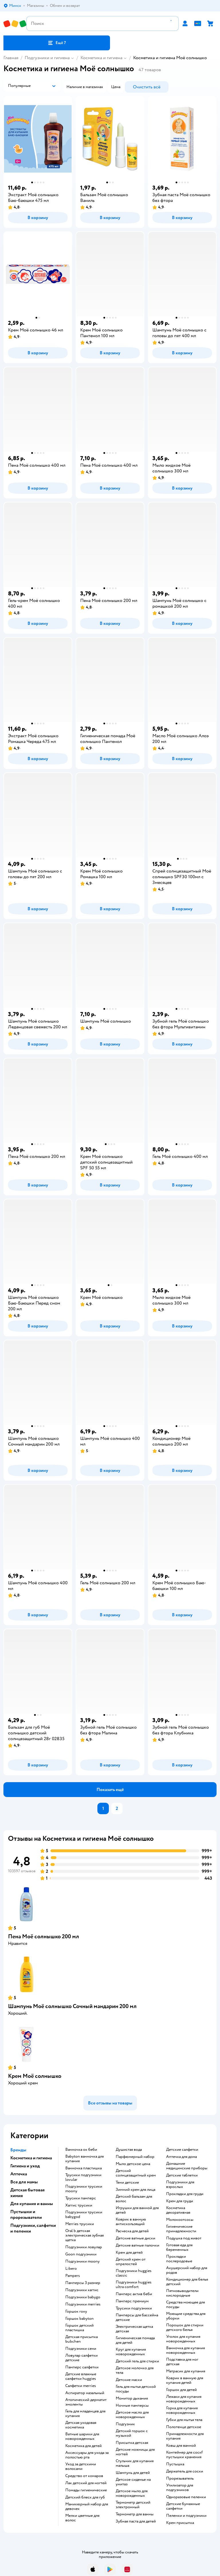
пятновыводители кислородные (182, 2293)
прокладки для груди (184, 2194)
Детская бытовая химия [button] (27, 2193)
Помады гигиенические (86, 2490)
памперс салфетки (82, 2367)
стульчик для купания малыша (135, 2463)
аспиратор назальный (84, 2393)
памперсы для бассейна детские (137, 2317)
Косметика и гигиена (101, 58)
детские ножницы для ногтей (135, 2451)
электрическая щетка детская (134, 2328)
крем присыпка (180, 2523)
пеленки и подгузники (186, 2515)
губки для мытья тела (184, 2420)
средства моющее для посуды (185, 2304)
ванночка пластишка (83, 2168)
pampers (72, 2275)
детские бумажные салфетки (183, 2506)
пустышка (175, 2464)
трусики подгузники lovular (83, 2177)
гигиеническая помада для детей (135, 2340)
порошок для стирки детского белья (184, 2327)
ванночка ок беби (81, 2149)
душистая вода (129, 2149)
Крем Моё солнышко (34, 2076)
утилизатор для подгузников (179, 2487)
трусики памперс (80, 2198)
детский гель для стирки (137, 2361)
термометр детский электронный (133, 2504)
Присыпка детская (132, 2442)
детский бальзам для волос (134, 2198)
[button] (56, 42)
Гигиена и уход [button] (25, 2166)
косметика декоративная (178, 2210)
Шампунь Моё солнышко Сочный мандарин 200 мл (72, 2006)
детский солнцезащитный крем (136, 2173)
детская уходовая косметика (80, 2425)
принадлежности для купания (185, 2436)
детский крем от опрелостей (131, 2261)
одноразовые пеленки (186, 2497)
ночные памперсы (132, 2405)
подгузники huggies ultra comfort (134, 2284)
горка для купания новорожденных (182, 2410)
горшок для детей (181, 2390)
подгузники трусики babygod (83, 2214)
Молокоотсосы (179, 2219)
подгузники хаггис (82, 2290)
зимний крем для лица (135, 2189)
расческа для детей (132, 2231)
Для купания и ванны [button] (31, 2204)
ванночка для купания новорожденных (185, 2350)
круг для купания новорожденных (131, 2351)
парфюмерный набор (135, 2156)
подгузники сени (80, 2348)
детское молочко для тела (135, 2370)
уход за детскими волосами (80, 2466)
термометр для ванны (135, 2514)
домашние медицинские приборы (186, 2165)
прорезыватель (180, 2478)
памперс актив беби (134, 2294)
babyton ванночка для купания (84, 2158)
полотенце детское (183, 2427)
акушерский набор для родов (186, 2270)
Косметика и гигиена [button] (31, 2158)
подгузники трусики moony (83, 2188)
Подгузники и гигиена (47, 58)
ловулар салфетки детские (81, 2357)
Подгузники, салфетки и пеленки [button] (33, 2228)
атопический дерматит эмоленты (86, 2402)
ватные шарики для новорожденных (82, 2436)
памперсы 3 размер (82, 2283)
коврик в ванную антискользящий (131, 2221)
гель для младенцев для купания (85, 2413)
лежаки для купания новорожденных (183, 2399)
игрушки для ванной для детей (137, 2210)
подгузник (125, 2424)
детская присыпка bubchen (81, 2339)
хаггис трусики (78, 2205)
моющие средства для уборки (185, 2316)
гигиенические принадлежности (181, 2228)
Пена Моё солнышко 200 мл (43, 1936)
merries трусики (79, 2224)
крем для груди (179, 2201)
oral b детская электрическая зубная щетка (84, 2235)
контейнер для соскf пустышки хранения (184, 2454)
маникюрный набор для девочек (86, 2506)
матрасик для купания (185, 2371)
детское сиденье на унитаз (133, 2481)
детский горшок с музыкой (132, 2433)
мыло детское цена (133, 2164)
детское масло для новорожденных (132, 2414)
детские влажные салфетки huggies (80, 2376)
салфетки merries (80, 2386)
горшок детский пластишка (79, 2327)
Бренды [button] (18, 2150)
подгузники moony (82, 2261)
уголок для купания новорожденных (183, 2339)
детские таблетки (182, 2175)
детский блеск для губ (85, 2497)
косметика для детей (83, 2446)
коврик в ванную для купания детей (184, 2380)
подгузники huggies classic (134, 2273)
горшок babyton (79, 2318)
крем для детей (129, 2252)
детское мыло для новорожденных (132, 2493)
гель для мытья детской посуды (136, 2389)
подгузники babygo (82, 2297)
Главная (10, 58)
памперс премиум (132, 2301)
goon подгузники (81, 2254)
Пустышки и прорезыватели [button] (26, 2214)
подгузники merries (83, 2304)
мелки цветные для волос (82, 2518)
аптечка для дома (181, 2156)
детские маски (129, 2380)
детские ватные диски (135, 2238)
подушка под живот (183, 2238)
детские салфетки (182, 2149)
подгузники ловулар (83, 2247)
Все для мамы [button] (24, 2182)
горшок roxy (76, 2311)
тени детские (127, 2182)
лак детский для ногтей (86, 2483)
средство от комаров (84, 2476)
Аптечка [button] (18, 2174)
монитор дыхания (132, 2398)
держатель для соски (184, 2471)
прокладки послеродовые (179, 2258)
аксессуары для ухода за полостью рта (87, 2455)
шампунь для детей (133, 2472)
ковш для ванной (181, 2445)
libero (71, 2268)
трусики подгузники (134, 2308)
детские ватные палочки (137, 2245)
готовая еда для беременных (179, 2247)
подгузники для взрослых (180, 2184)
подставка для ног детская (182, 2361)
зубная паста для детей (136, 2521)
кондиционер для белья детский (187, 2281)
